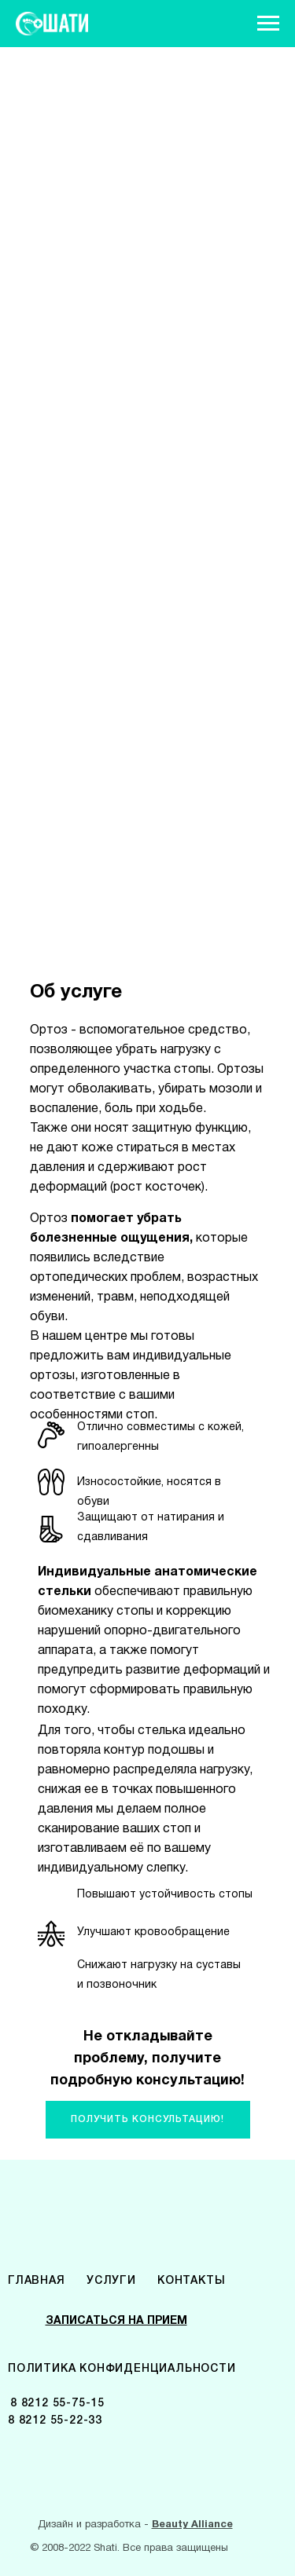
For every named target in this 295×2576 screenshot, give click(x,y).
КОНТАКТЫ (191, 2281)
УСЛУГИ (111, 2281)
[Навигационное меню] (268, 23)
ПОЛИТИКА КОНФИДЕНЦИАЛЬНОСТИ (122, 2369)
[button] (148, 2120)
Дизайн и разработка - (135, 2525)
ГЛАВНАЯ (36, 2281)
